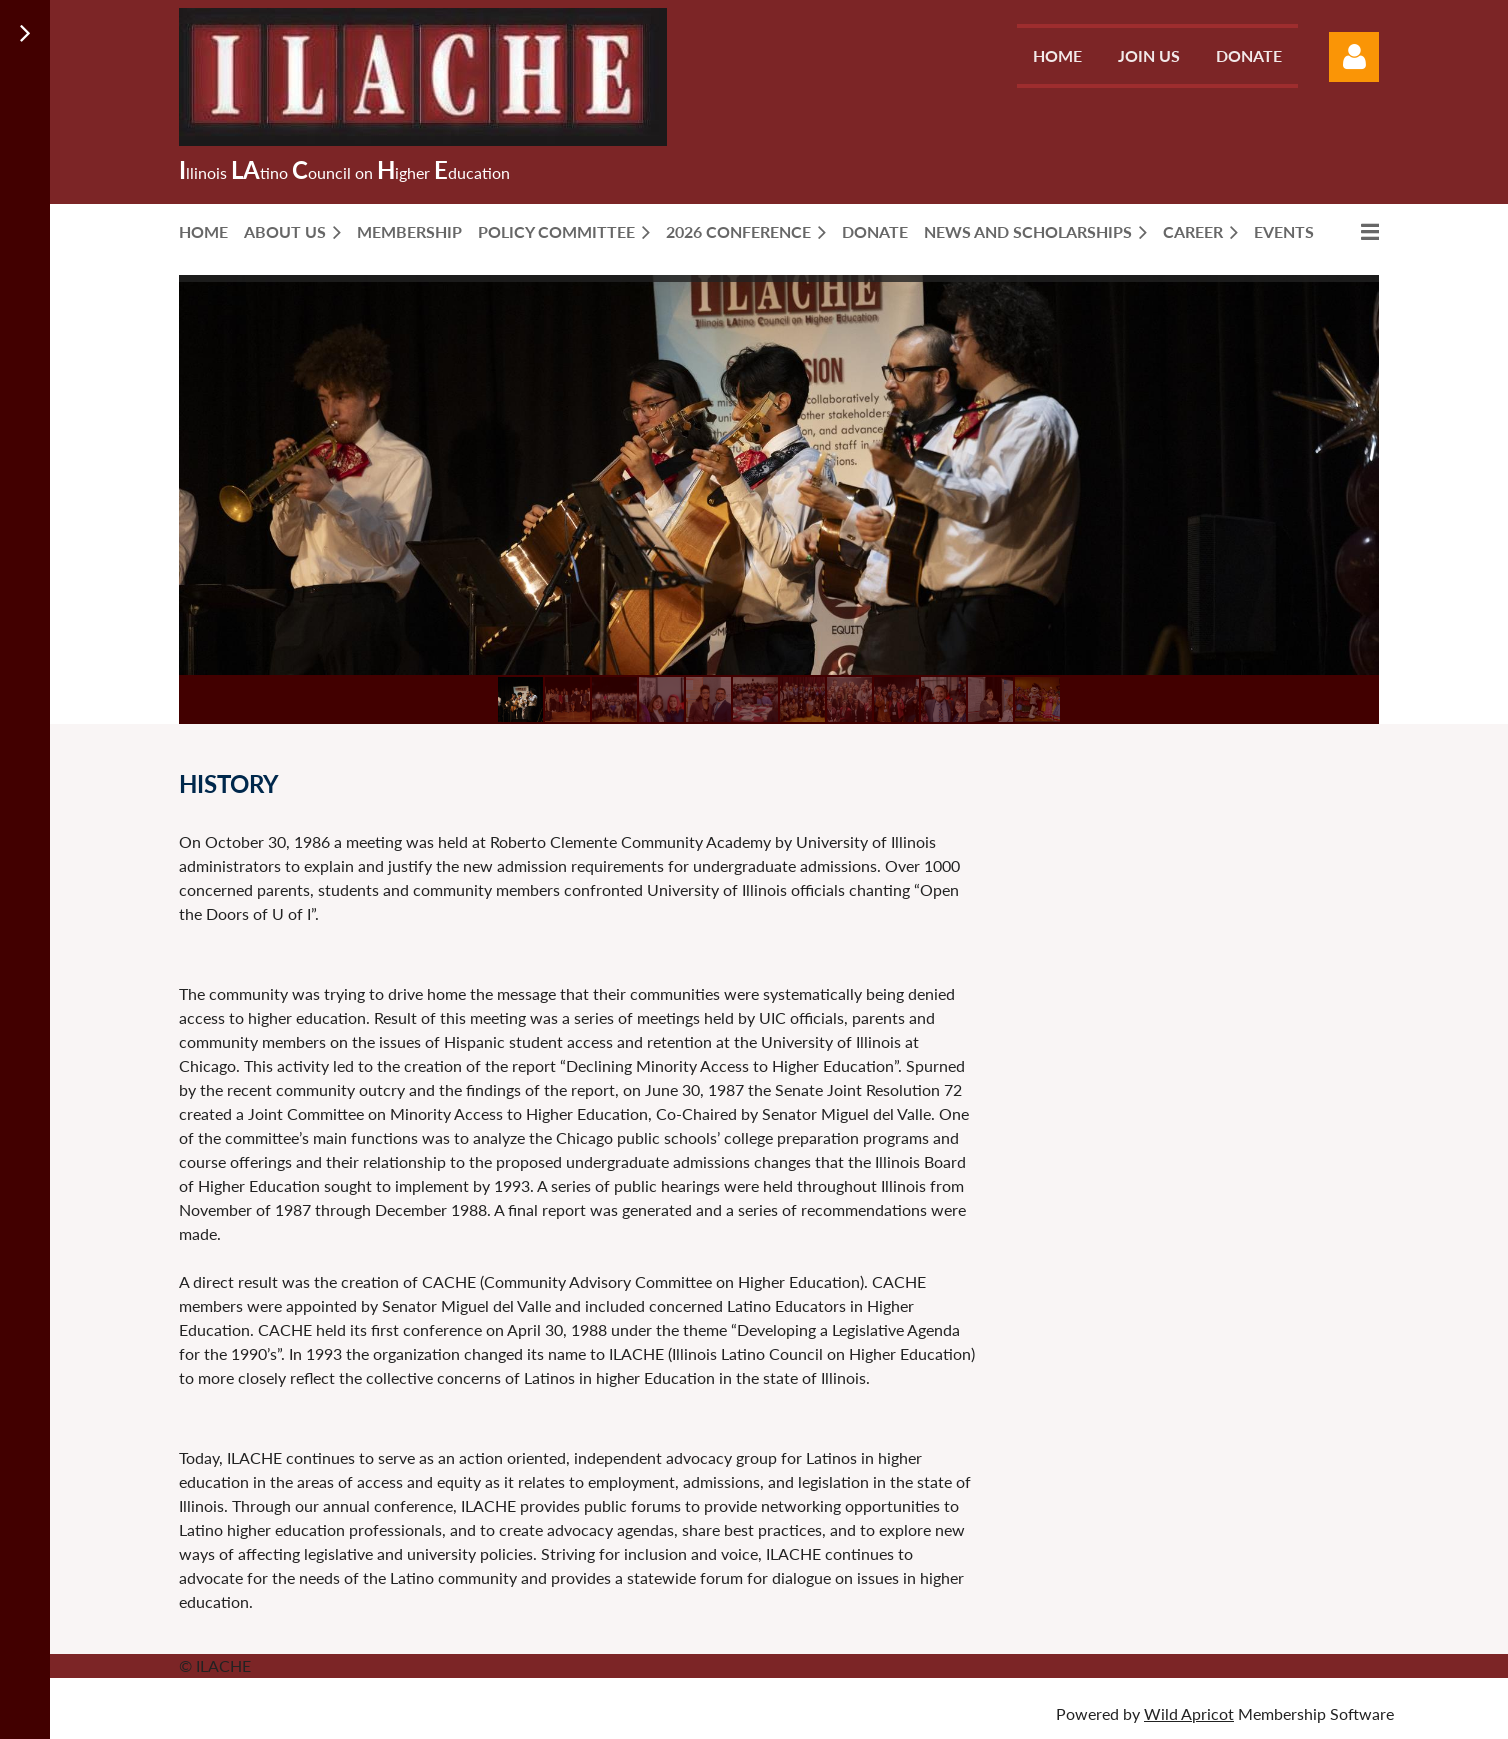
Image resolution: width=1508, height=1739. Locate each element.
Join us (1149, 55)
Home (1057, 55)
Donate (1249, 55)
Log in (1354, 57)
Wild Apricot (1189, 1713)
